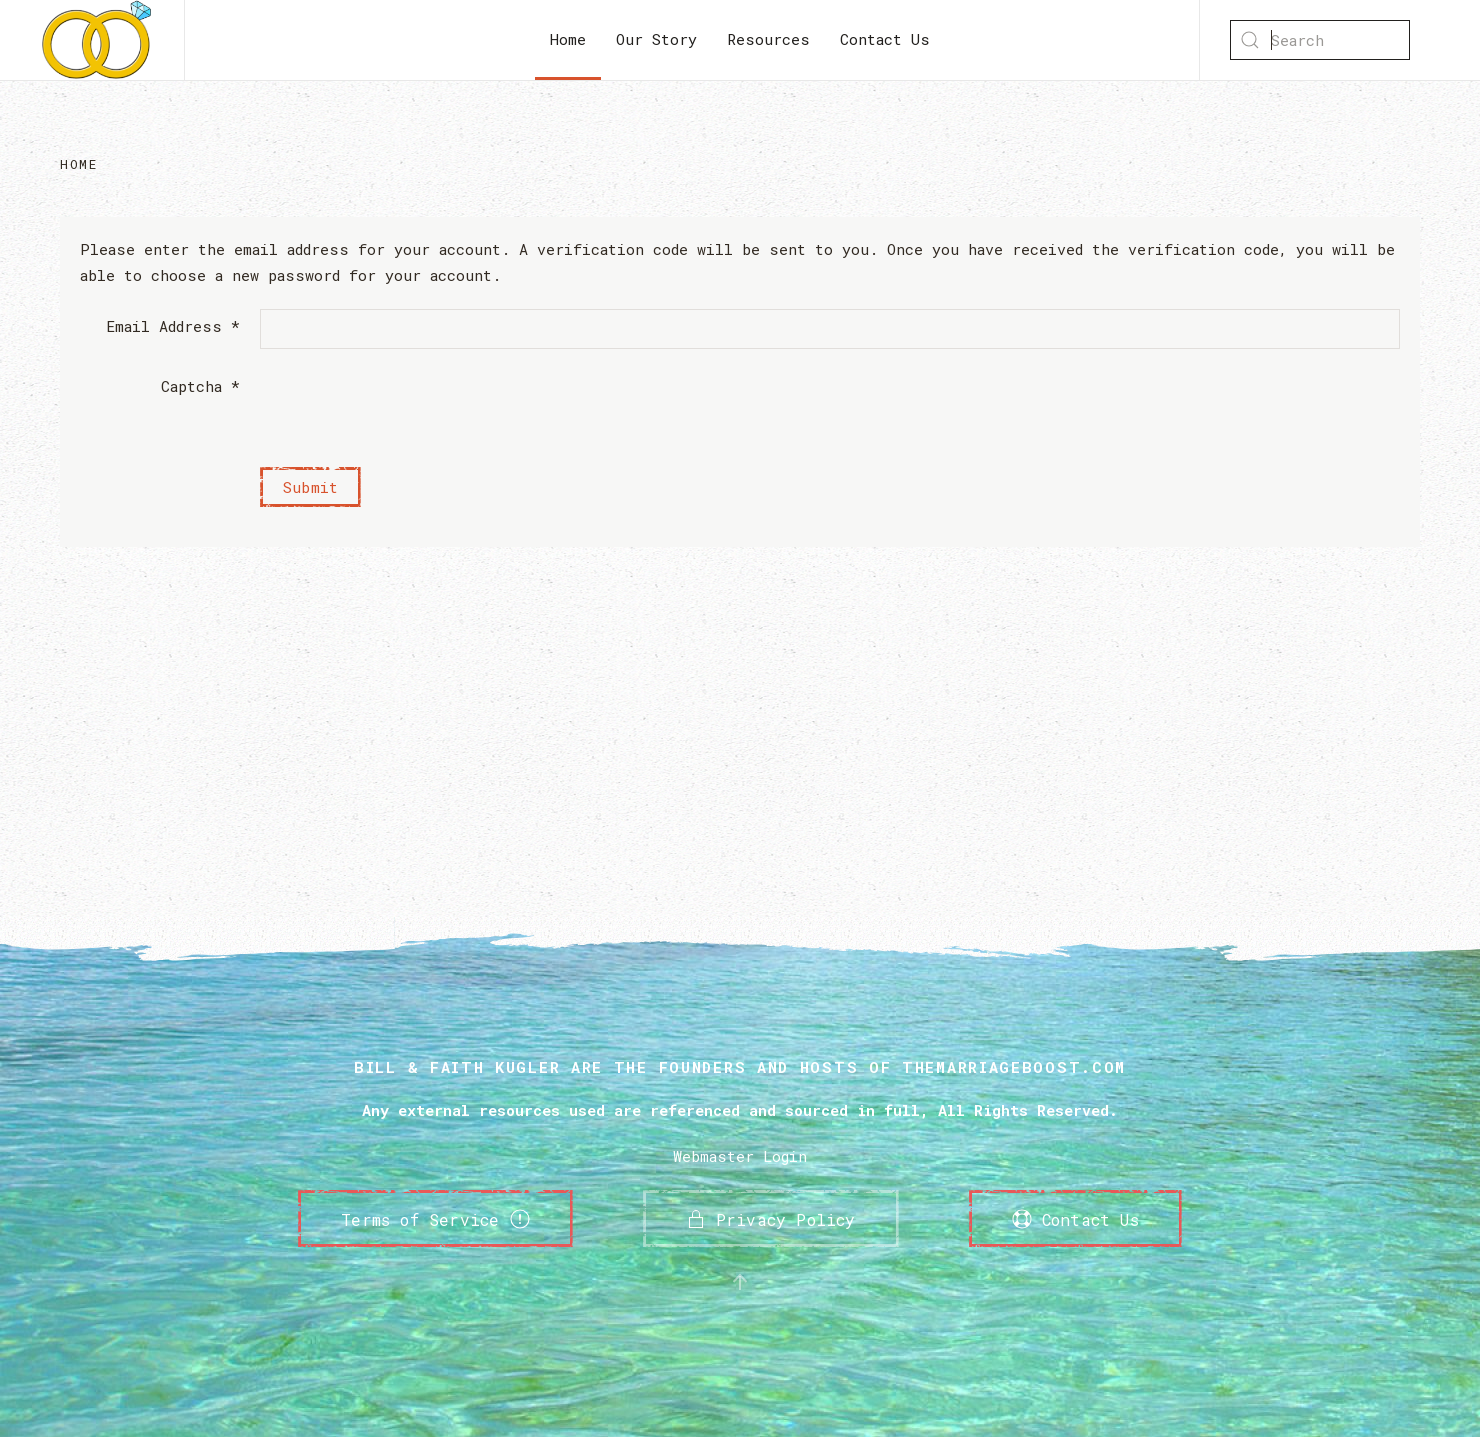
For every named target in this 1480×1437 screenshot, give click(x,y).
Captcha (200, 386)
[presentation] (412, 408)
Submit (310, 487)
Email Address (173, 326)
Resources (768, 39)
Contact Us (885, 39)
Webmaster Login (740, 1156)
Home (568, 39)
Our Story (656, 39)
